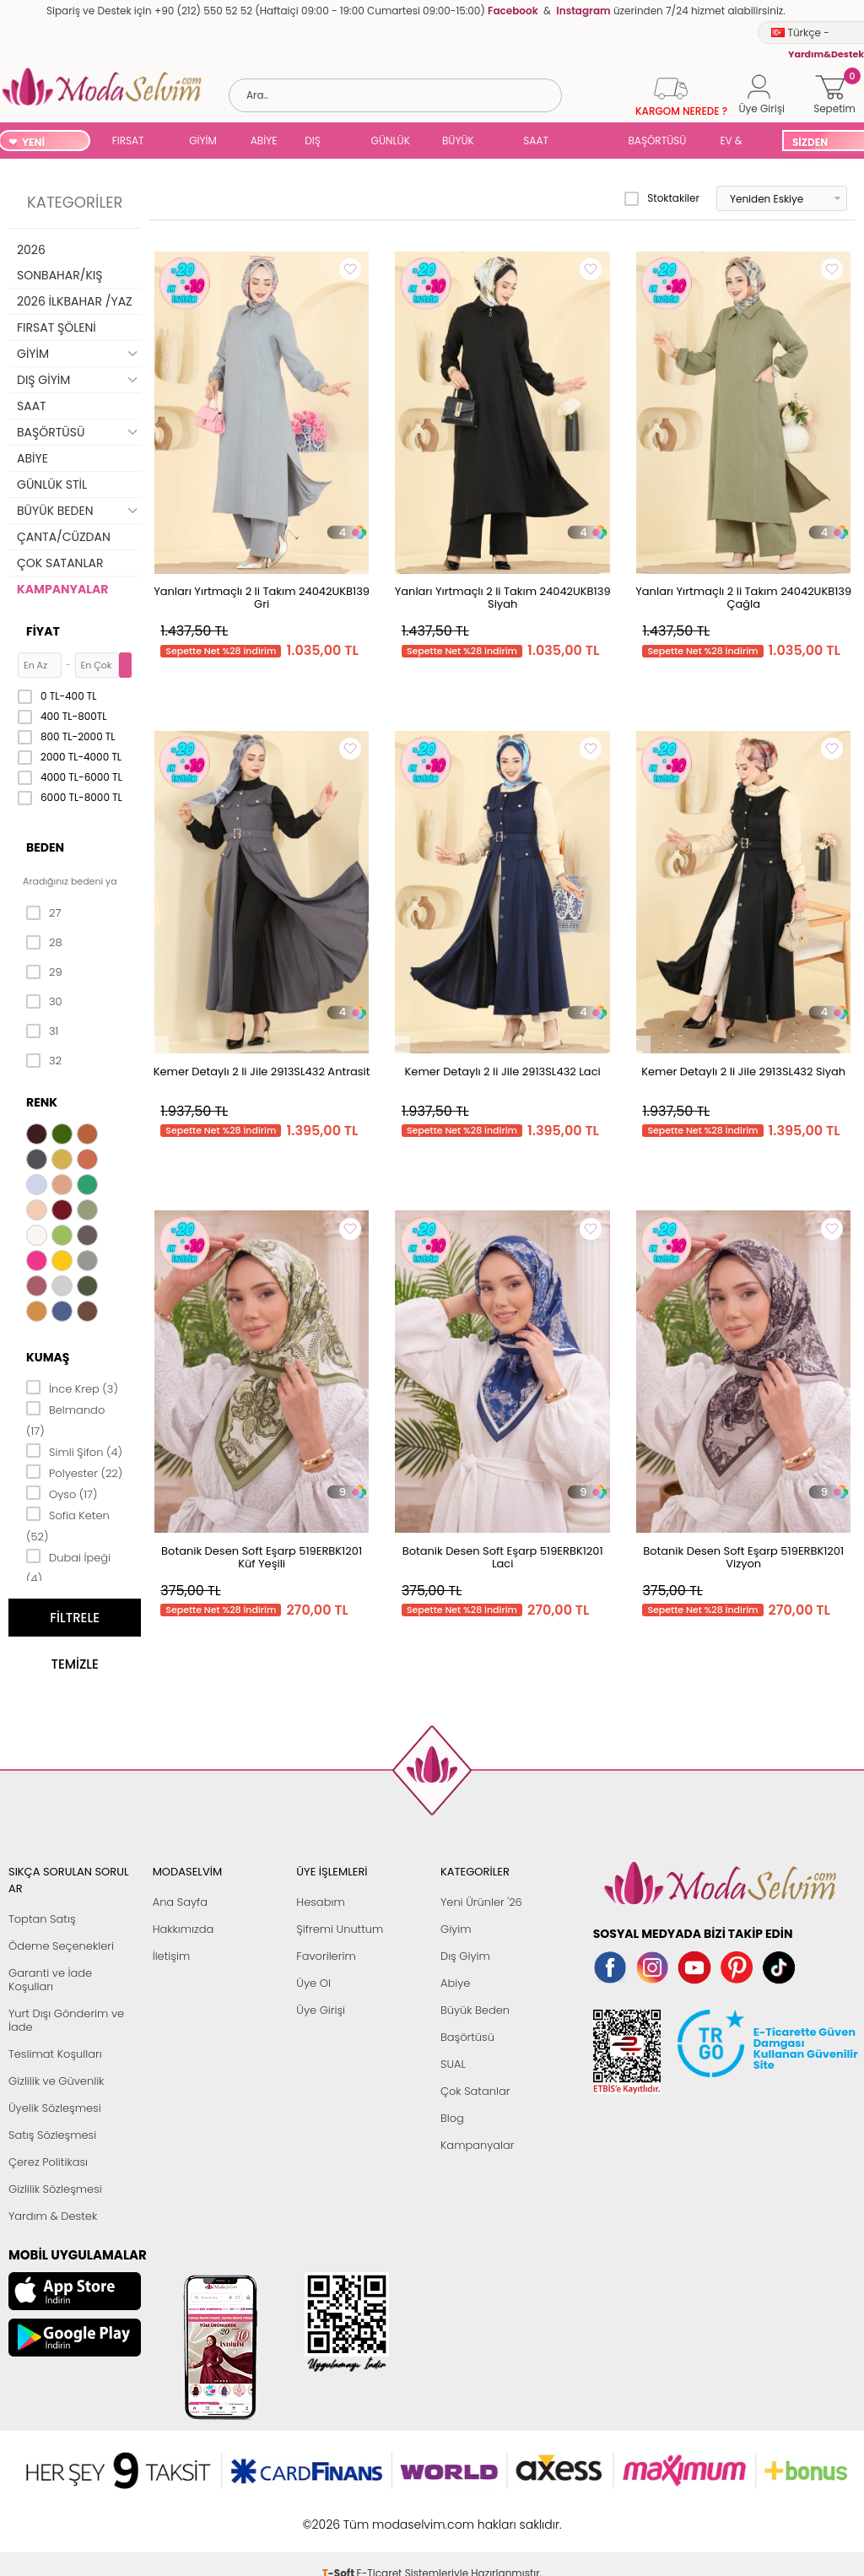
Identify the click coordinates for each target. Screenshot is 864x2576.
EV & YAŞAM (737, 142)
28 (44, 942)
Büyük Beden (475, 2010)
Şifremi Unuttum (339, 1929)
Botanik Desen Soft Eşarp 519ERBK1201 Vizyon (743, 1557)
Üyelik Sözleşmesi (54, 2108)
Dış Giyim (465, 1956)
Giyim (456, 1929)
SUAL (588, 142)
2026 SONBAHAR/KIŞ (59, 262)
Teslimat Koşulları (55, 2054)
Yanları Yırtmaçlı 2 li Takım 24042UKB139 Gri (262, 597)
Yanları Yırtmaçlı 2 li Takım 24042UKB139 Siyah (503, 597)
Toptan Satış (42, 1919)
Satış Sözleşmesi (52, 2135)
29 (44, 972)
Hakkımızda (183, 1929)
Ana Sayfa (180, 1902)
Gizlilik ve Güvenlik (56, 2081)
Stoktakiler (661, 198)
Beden (45, 847)
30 (44, 1001)
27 (43, 913)
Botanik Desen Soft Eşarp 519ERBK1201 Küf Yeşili (261, 1557)
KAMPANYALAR (62, 589)
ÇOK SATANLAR (60, 563)
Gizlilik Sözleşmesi (55, 2189)
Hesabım (320, 1902)
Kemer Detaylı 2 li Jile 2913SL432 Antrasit (262, 1071)
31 (42, 1031)
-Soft (339, 2515)
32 (44, 1061)
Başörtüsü (467, 2037)
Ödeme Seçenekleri (61, 1946)
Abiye (455, 1983)
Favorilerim (325, 1956)
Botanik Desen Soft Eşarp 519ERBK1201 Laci (502, 1557)
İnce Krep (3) (72, 1387)
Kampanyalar (477, 2145)
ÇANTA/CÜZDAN (64, 536)
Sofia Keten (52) (68, 1525)
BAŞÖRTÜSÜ (657, 140)
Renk (41, 1102)
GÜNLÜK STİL (390, 142)
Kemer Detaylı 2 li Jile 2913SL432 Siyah (743, 1071)
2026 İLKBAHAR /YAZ (74, 301)
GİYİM (203, 140)
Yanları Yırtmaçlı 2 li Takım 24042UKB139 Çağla (743, 597)
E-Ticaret (379, 2515)
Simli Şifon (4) (74, 1451)
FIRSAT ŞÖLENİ (128, 142)
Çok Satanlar (475, 2091)
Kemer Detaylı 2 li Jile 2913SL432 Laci (503, 1071)
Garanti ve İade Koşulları (50, 1979)
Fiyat (43, 631)
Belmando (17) (65, 1419)
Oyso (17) (62, 1493)
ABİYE (264, 140)
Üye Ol (313, 1983)
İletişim (172, 1956)
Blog (452, 2118)
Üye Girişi (320, 2010)
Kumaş (47, 1357)
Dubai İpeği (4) (68, 1567)
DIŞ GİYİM (318, 142)
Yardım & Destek (52, 2216)
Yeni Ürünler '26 (481, 1902)
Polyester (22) (74, 1472)
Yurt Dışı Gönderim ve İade (66, 2020)
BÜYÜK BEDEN (458, 142)
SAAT (535, 140)
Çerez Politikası (48, 2162)
